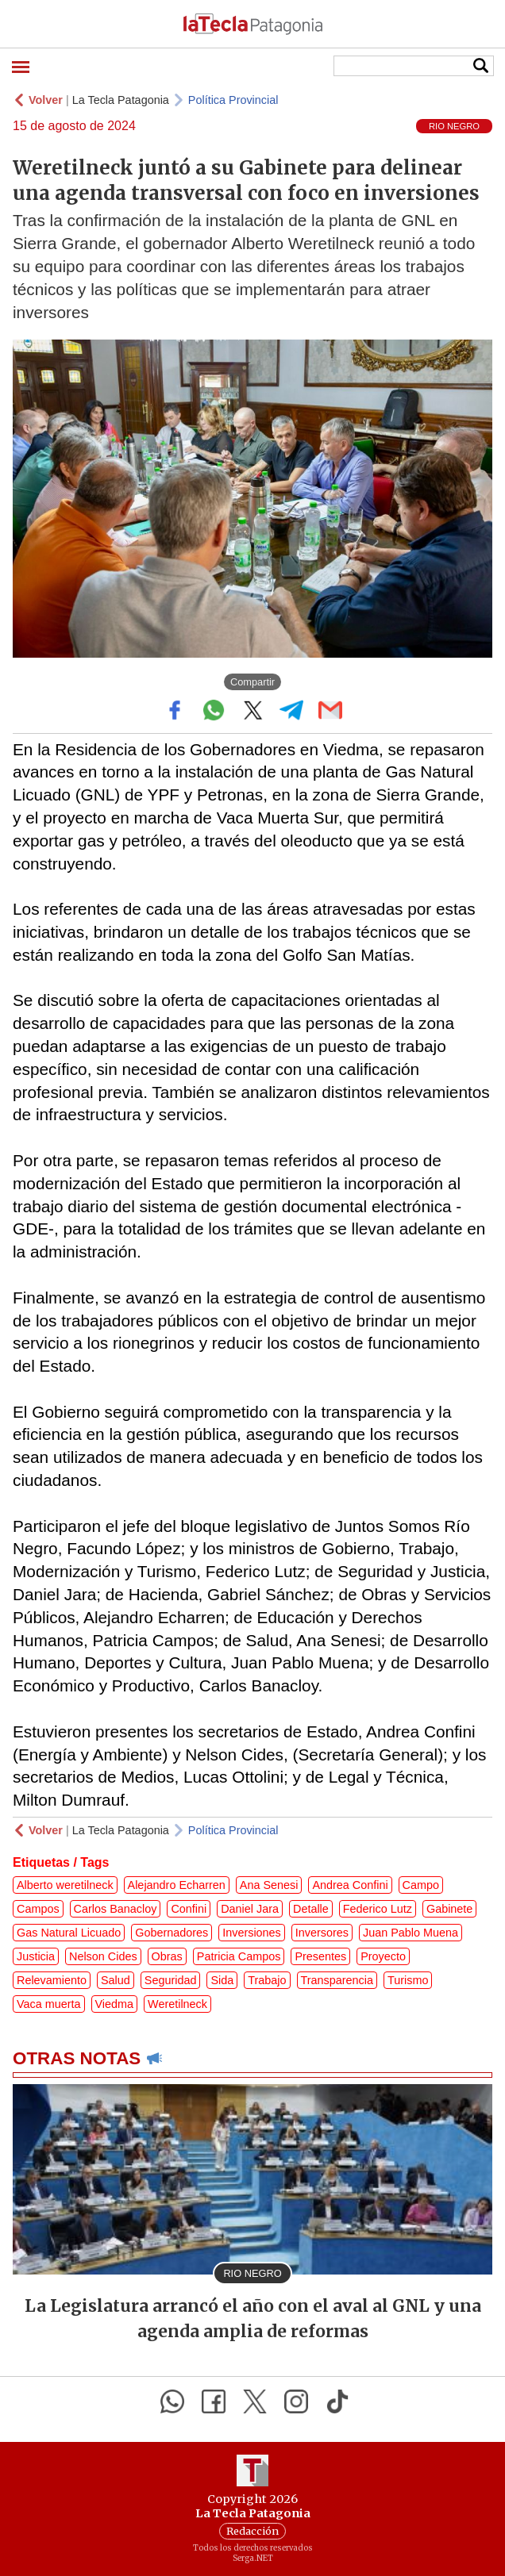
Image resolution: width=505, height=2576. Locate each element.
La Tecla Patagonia (120, 100)
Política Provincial (233, 100)
